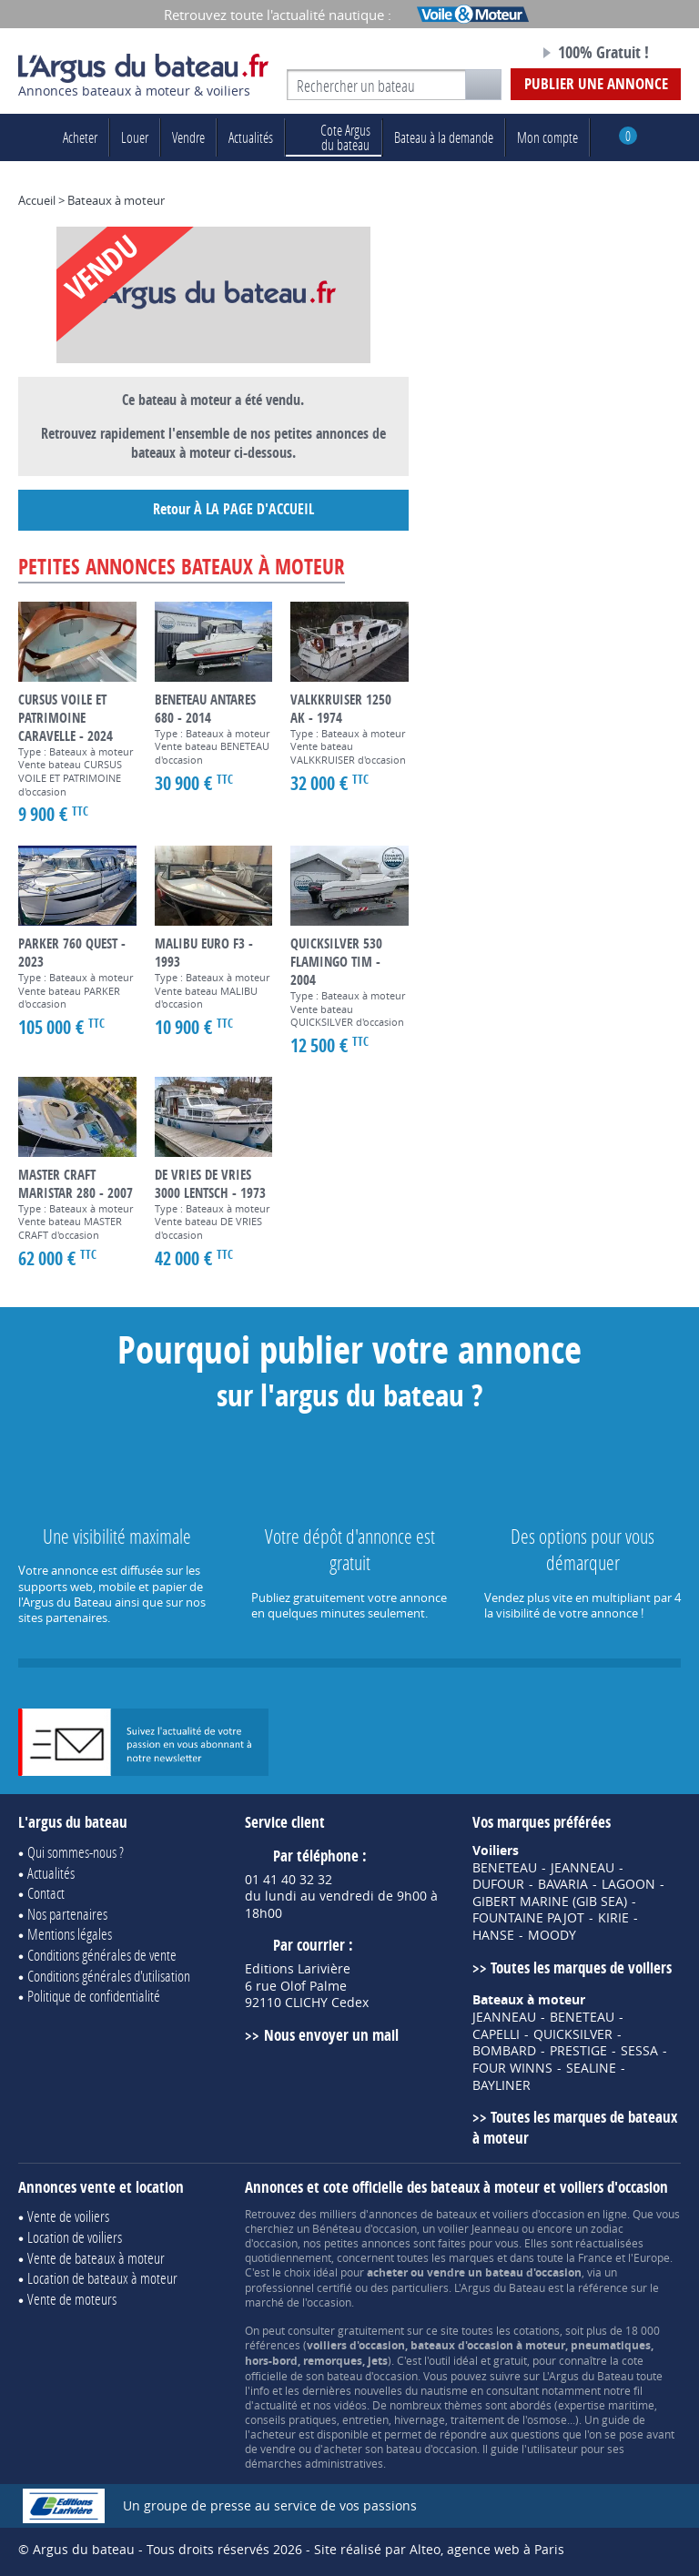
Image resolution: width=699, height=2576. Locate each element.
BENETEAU (504, 1868)
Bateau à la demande (443, 137)
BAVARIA (563, 1884)
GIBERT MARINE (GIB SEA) (549, 1901)
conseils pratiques (291, 2419)
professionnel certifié (298, 2287)
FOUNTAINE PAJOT (528, 1918)
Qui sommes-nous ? (75, 1851)
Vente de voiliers (68, 2216)
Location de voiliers (74, 2236)
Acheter (80, 137)
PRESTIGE (578, 2051)
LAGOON (628, 1884)
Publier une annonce (596, 83)
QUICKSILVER (573, 2034)
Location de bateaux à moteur (102, 2277)
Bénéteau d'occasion (364, 2228)
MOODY (552, 1935)
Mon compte (547, 137)
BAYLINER (501, 2085)
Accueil (37, 200)
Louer (134, 137)
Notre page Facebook (492, 54)
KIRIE (613, 1918)
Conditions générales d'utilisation (108, 1975)
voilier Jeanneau (478, 2228)
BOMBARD (504, 2051)
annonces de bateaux (423, 2213)
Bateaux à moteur (116, 200)
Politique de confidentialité (93, 1995)
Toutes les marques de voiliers (581, 1967)
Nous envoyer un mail (331, 2034)
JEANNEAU (582, 1868)
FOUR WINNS (512, 2068)
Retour (213, 510)
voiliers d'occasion (538, 2213)
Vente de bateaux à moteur (96, 2257)
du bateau (333, 137)
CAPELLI (496, 2034)
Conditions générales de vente (102, 1954)
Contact (46, 1892)
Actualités (250, 137)
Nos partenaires (67, 1913)
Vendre (188, 137)
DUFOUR (498, 1884)
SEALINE (591, 2068)
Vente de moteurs (71, 2298)
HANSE (493, 1935)
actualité (276, 2405)
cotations (536, 2330)
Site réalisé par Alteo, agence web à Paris (439, 2549)
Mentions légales (69, 1933)
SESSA (639, 2051)
